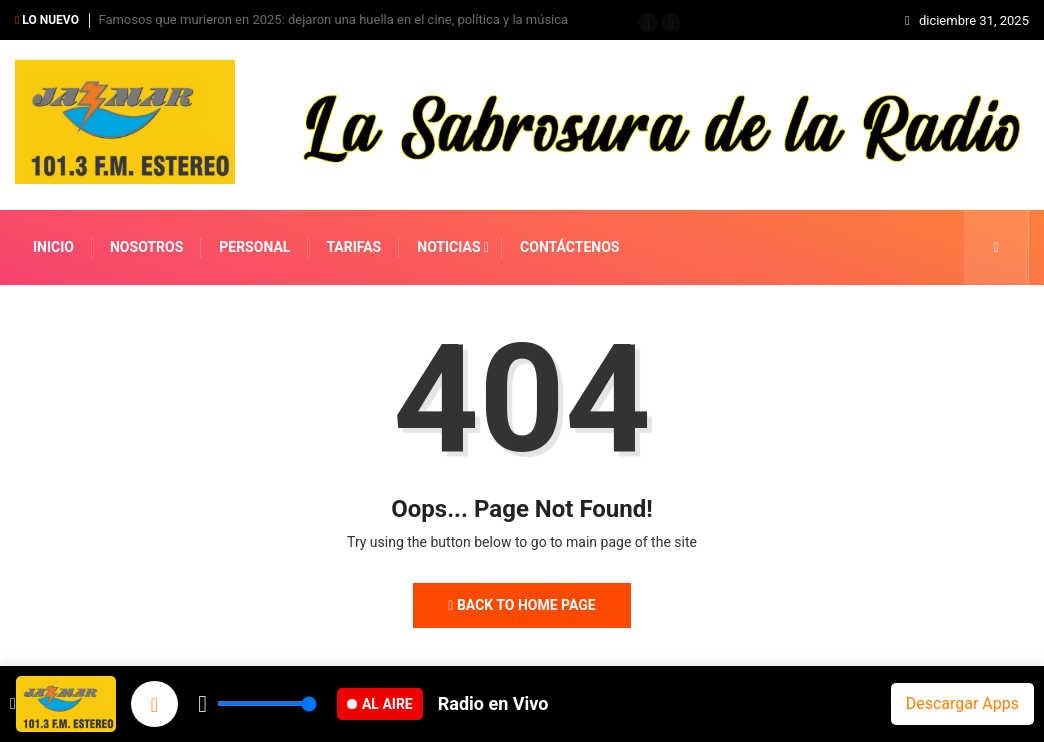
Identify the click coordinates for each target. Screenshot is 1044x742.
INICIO (53, 247)
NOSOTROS (146, 247)
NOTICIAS (448, 247)
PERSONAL (254, 247)
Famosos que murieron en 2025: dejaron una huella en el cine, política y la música (333, 19)
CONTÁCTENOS (569, 247)
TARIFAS (353, 247)
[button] (648, 23)
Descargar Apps (962, 703)
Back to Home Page (521, 605)
